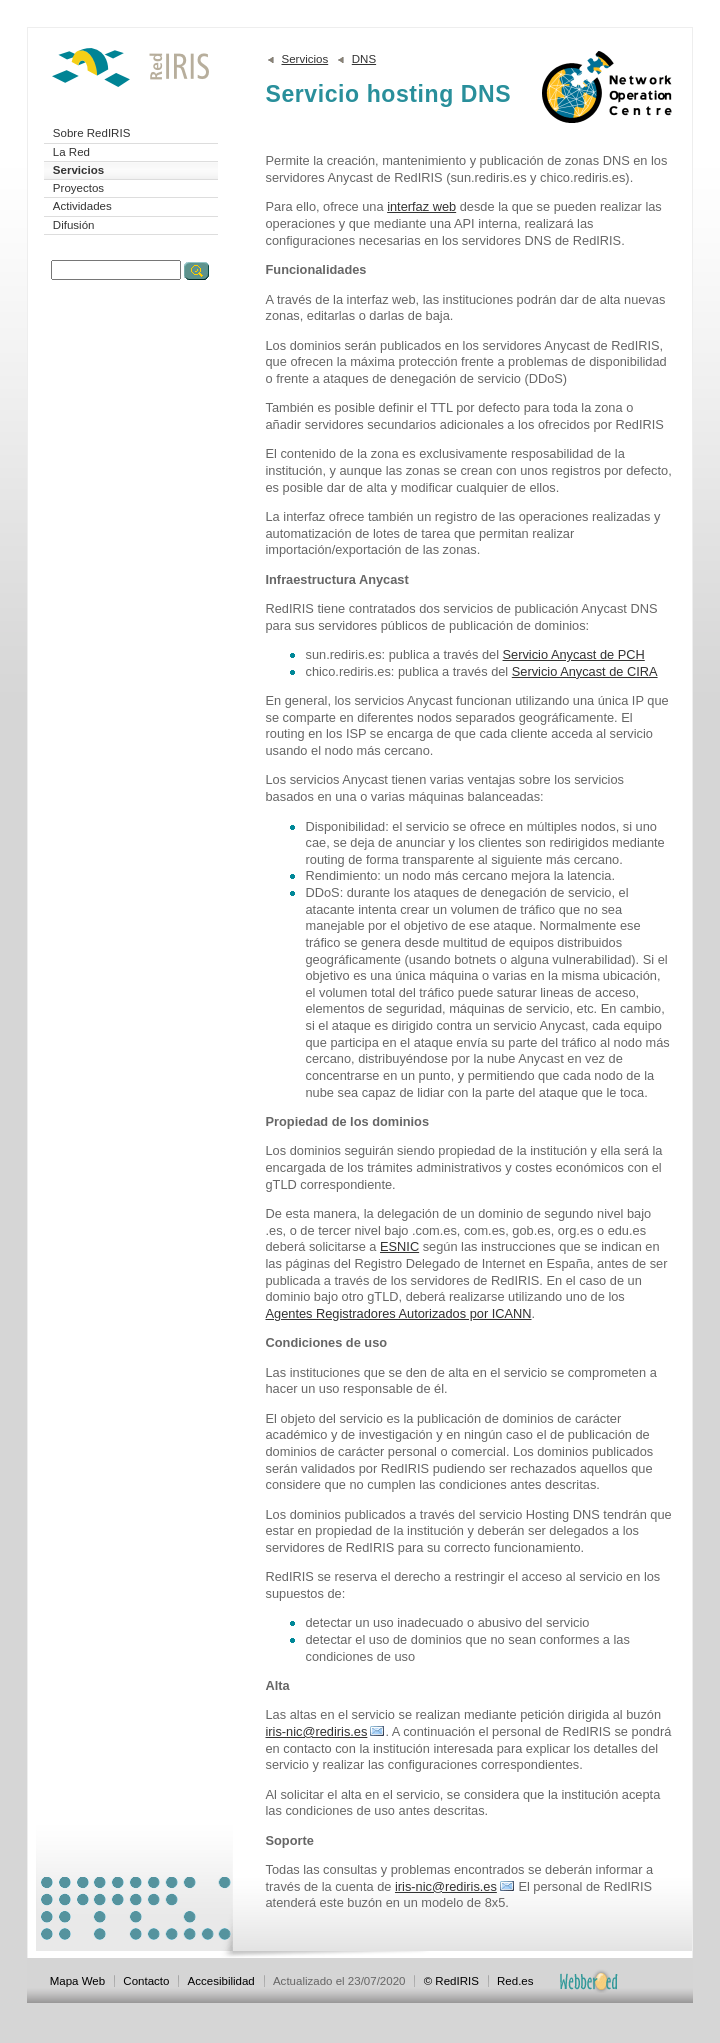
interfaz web (421, 206)
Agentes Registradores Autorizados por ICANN (399, 1313)
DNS (364, 59)
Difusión (74, 225)
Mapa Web (77, 1981)
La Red (71, 152)
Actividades (82, 206)
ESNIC (399, 1246)
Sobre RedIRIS (91, 133)
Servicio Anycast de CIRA (585, 671)
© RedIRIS (451, 1981)
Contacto (146, 1981)
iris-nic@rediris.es (317, 1731)
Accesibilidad (221, 1981)
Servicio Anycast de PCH (574, 654)
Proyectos (78, 188)
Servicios (78, 170)
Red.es (515, 1981)
